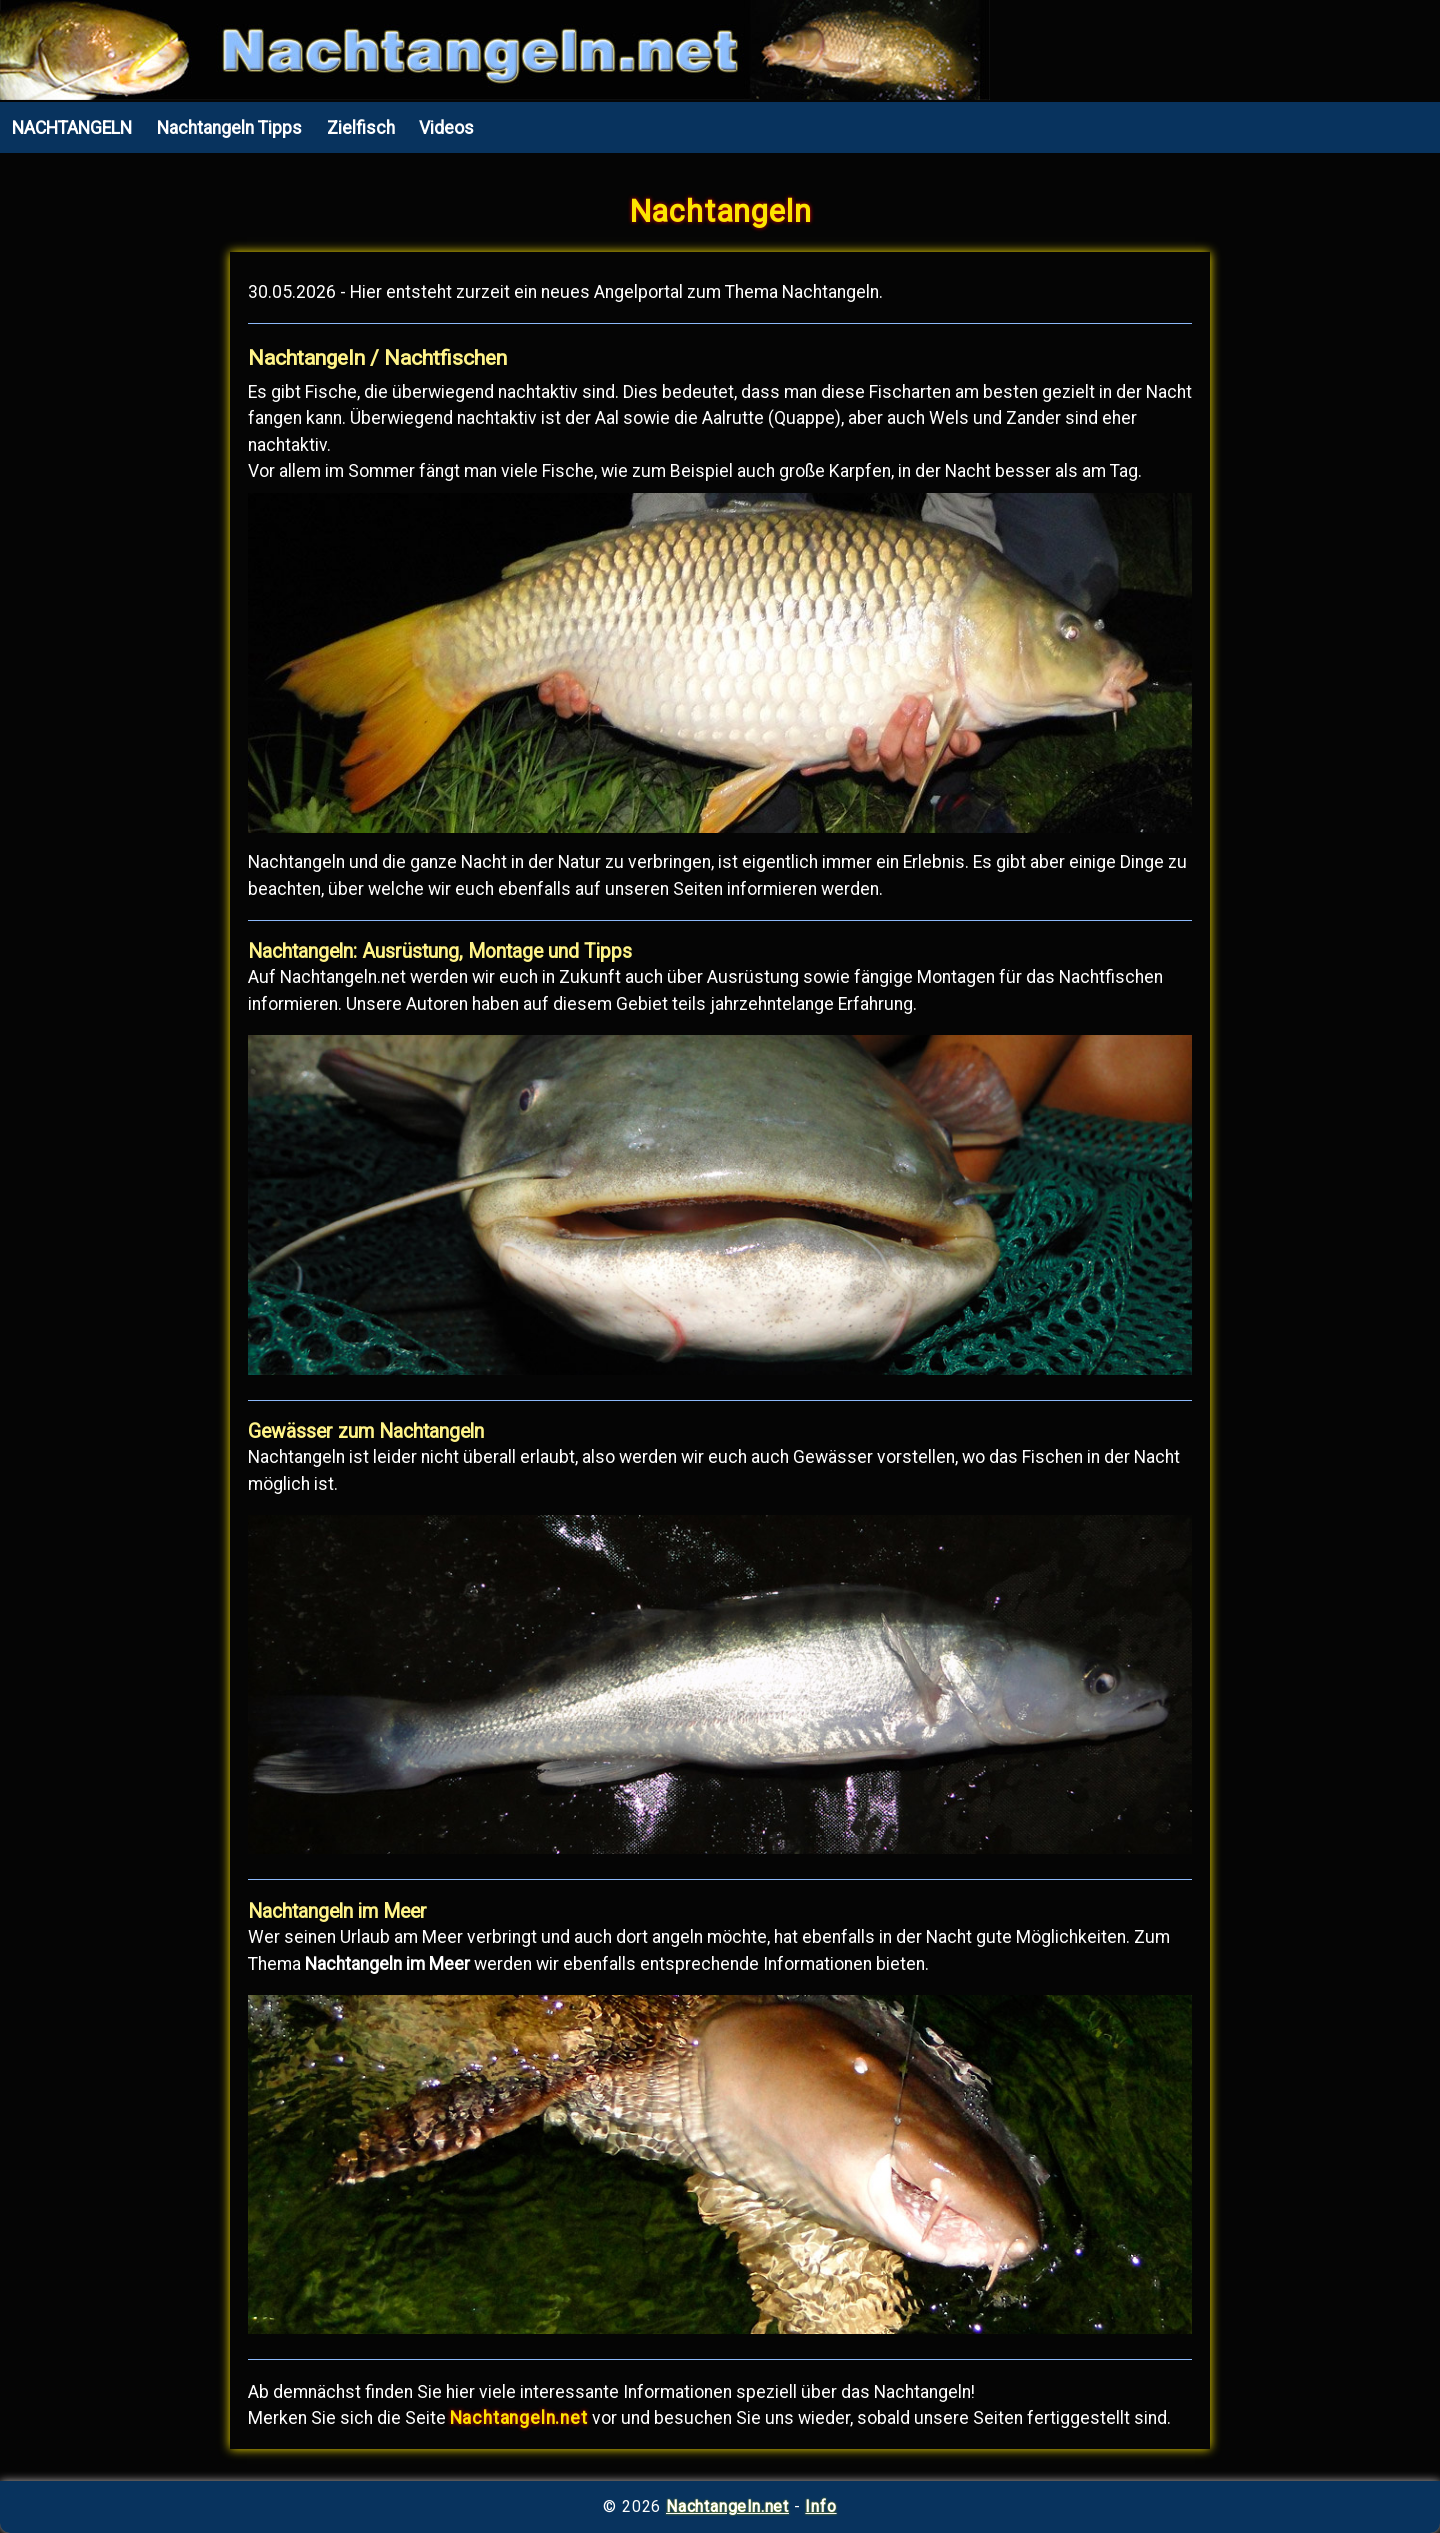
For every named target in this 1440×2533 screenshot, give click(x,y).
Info (820, 2506)
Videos (446, 128)
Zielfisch (361, 128)
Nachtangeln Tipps (229, 128)
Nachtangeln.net (727, 2506)
